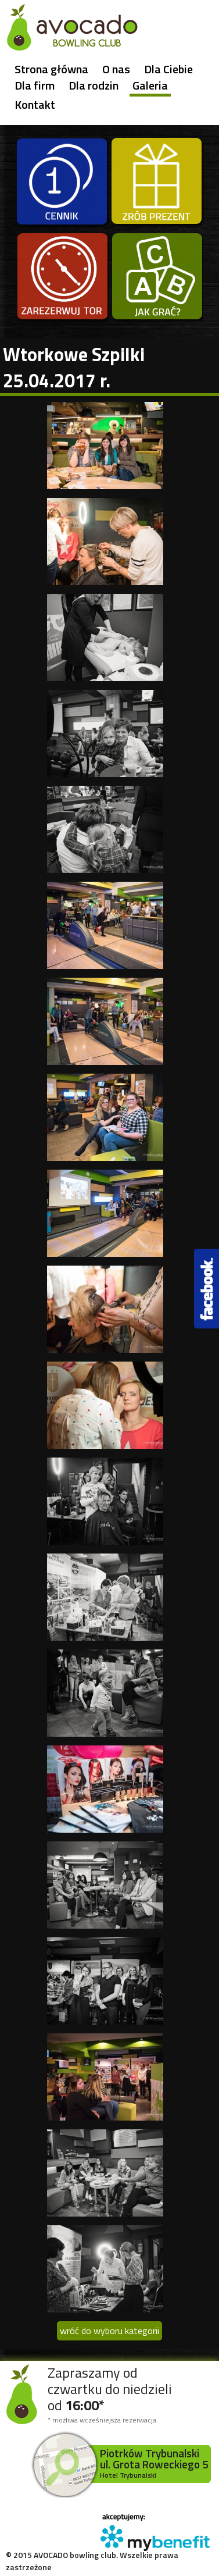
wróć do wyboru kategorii (109, 2331)
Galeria (150, 85)
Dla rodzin (94, 85)
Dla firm (35, 85)
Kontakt (35, 105)
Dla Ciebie (168, 69)
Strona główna (51, 69)
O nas (116, 69)
